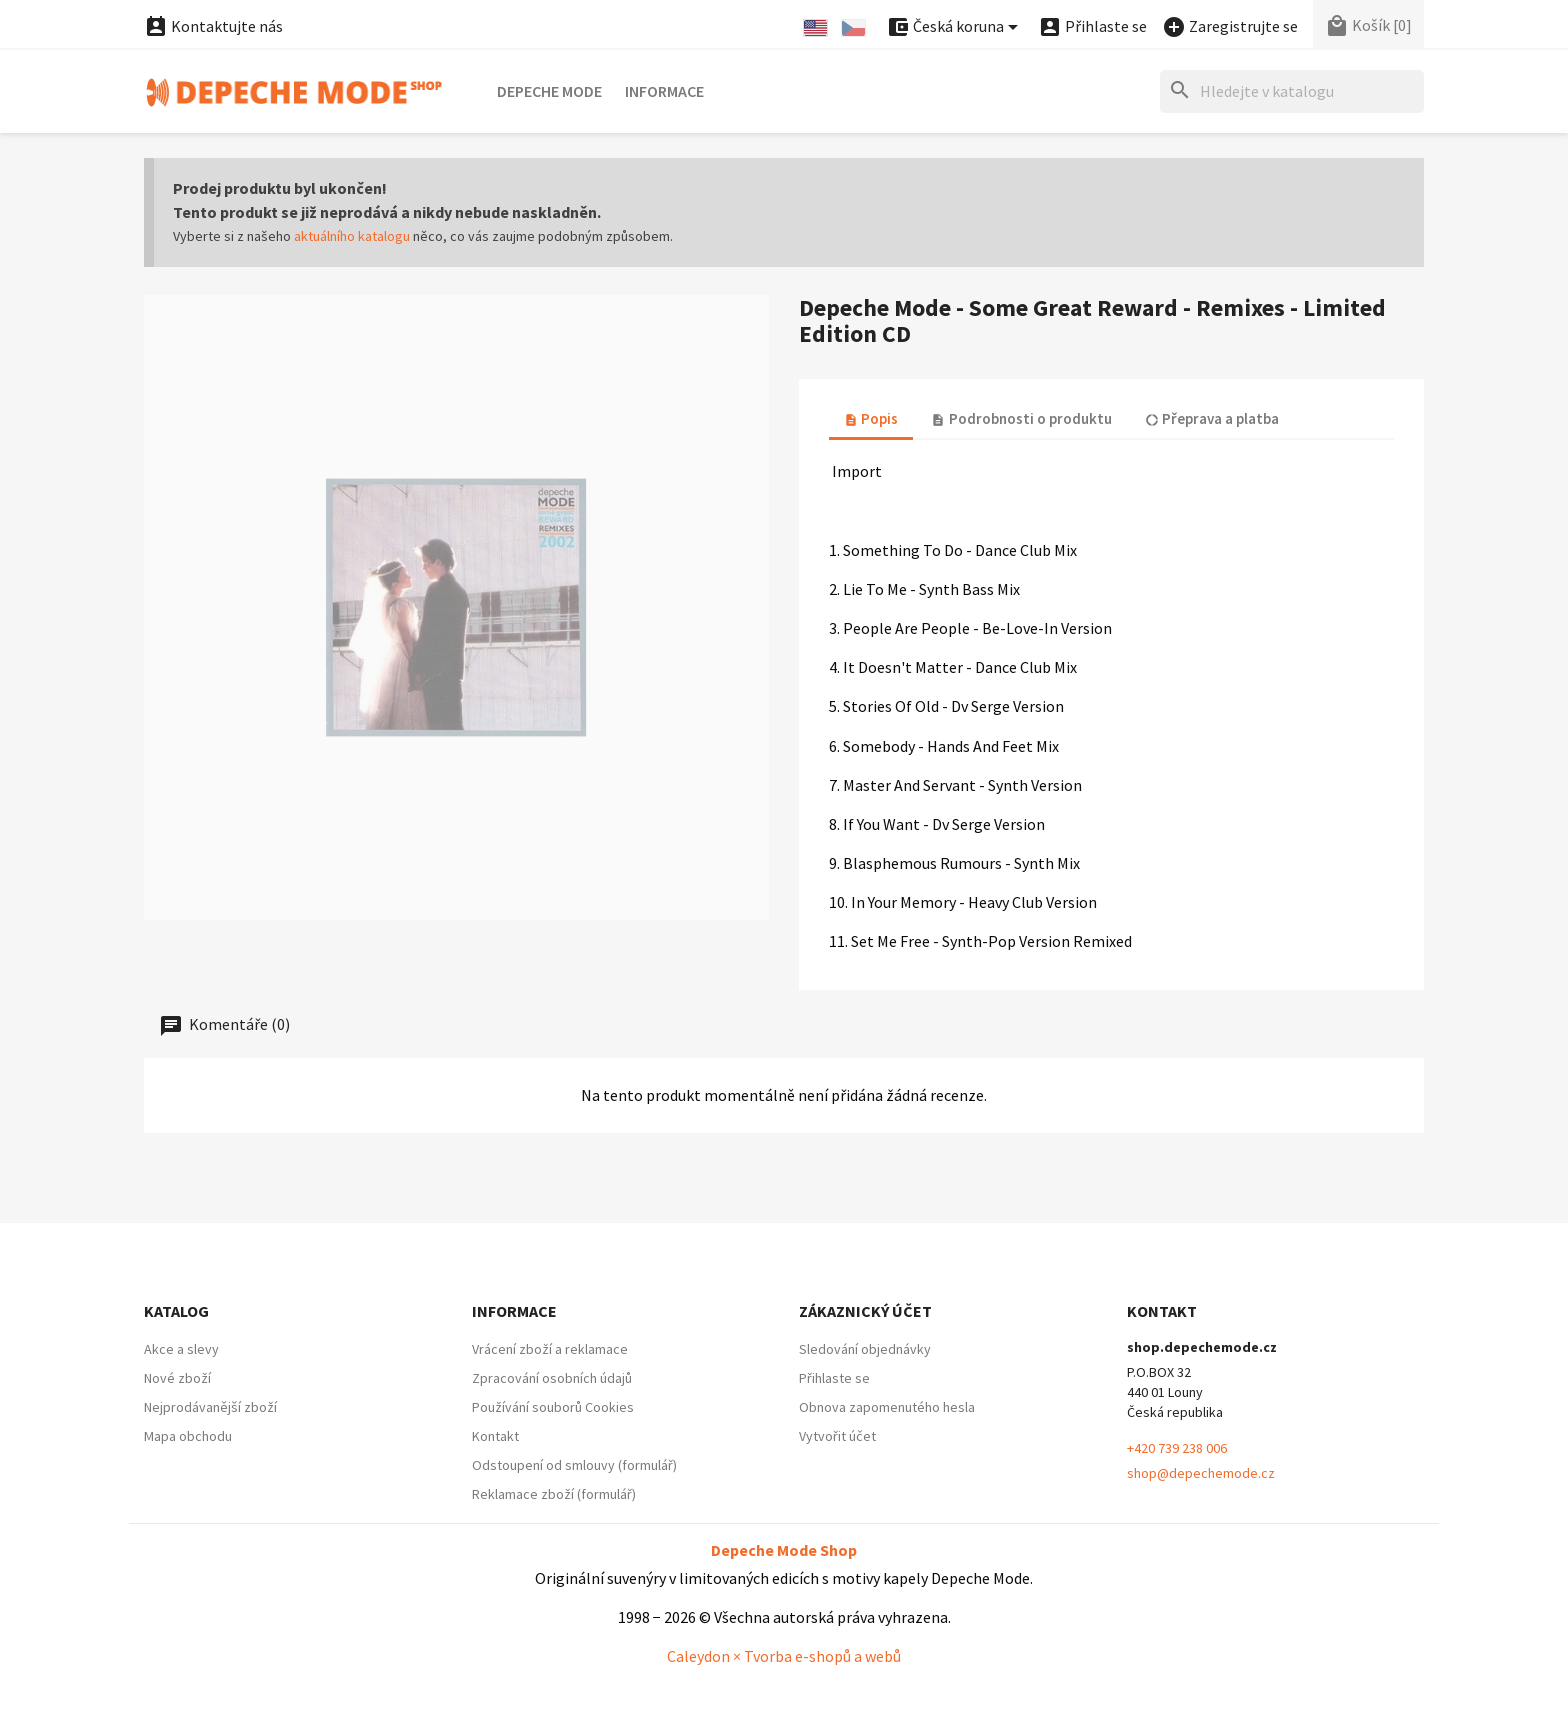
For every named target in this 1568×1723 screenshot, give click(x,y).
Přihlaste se (834, 1378)
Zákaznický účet (865, 1311)
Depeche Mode (549, 91)
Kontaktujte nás (213, 26)
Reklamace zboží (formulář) (554, 1494)
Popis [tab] (871, 418)
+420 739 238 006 (1177, 1448)
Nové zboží (177, 1378)
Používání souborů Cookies (553, 1407)
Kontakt (495, 1436)
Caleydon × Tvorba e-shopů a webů (784, 1656)
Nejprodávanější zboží (210, 1407)
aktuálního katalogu (352, 236)
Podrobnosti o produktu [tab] (1021, 418)
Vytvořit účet (837, 1436)
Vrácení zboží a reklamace (550, 1349)
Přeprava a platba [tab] (1212, 418)
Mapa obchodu (188, 1436)
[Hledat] (1292, 91)
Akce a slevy (181, 1349)
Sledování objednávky (865, 1349)
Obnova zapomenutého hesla (887, 1407)
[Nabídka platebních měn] (955, 27)
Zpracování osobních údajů (552, 1378)
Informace (664, 91)
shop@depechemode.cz (1201, 1473)
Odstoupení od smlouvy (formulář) (574, 1465)
